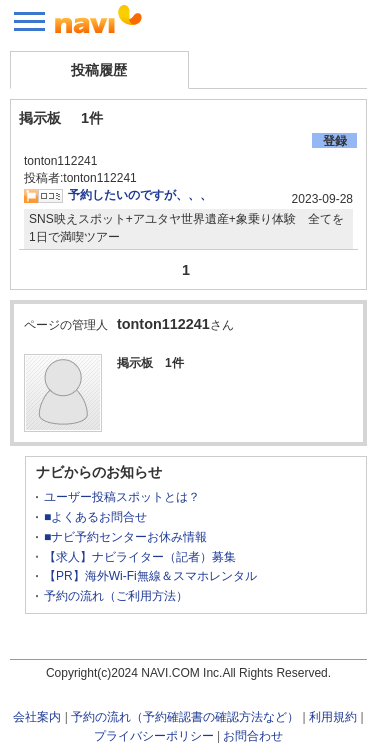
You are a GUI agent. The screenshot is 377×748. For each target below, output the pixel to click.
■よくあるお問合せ (95, 517)
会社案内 (37, 717)
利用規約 (333, 717)
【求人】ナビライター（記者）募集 (140, 557)
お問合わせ (253, 736)
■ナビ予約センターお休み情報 (125, 537)
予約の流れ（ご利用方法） (116, 596)
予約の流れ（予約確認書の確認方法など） (185, 717)
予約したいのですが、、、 (140, 195)
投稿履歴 (99, 70)
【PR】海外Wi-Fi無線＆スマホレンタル (150, 576)
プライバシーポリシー (154, 736)
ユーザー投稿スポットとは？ (122, 497)
